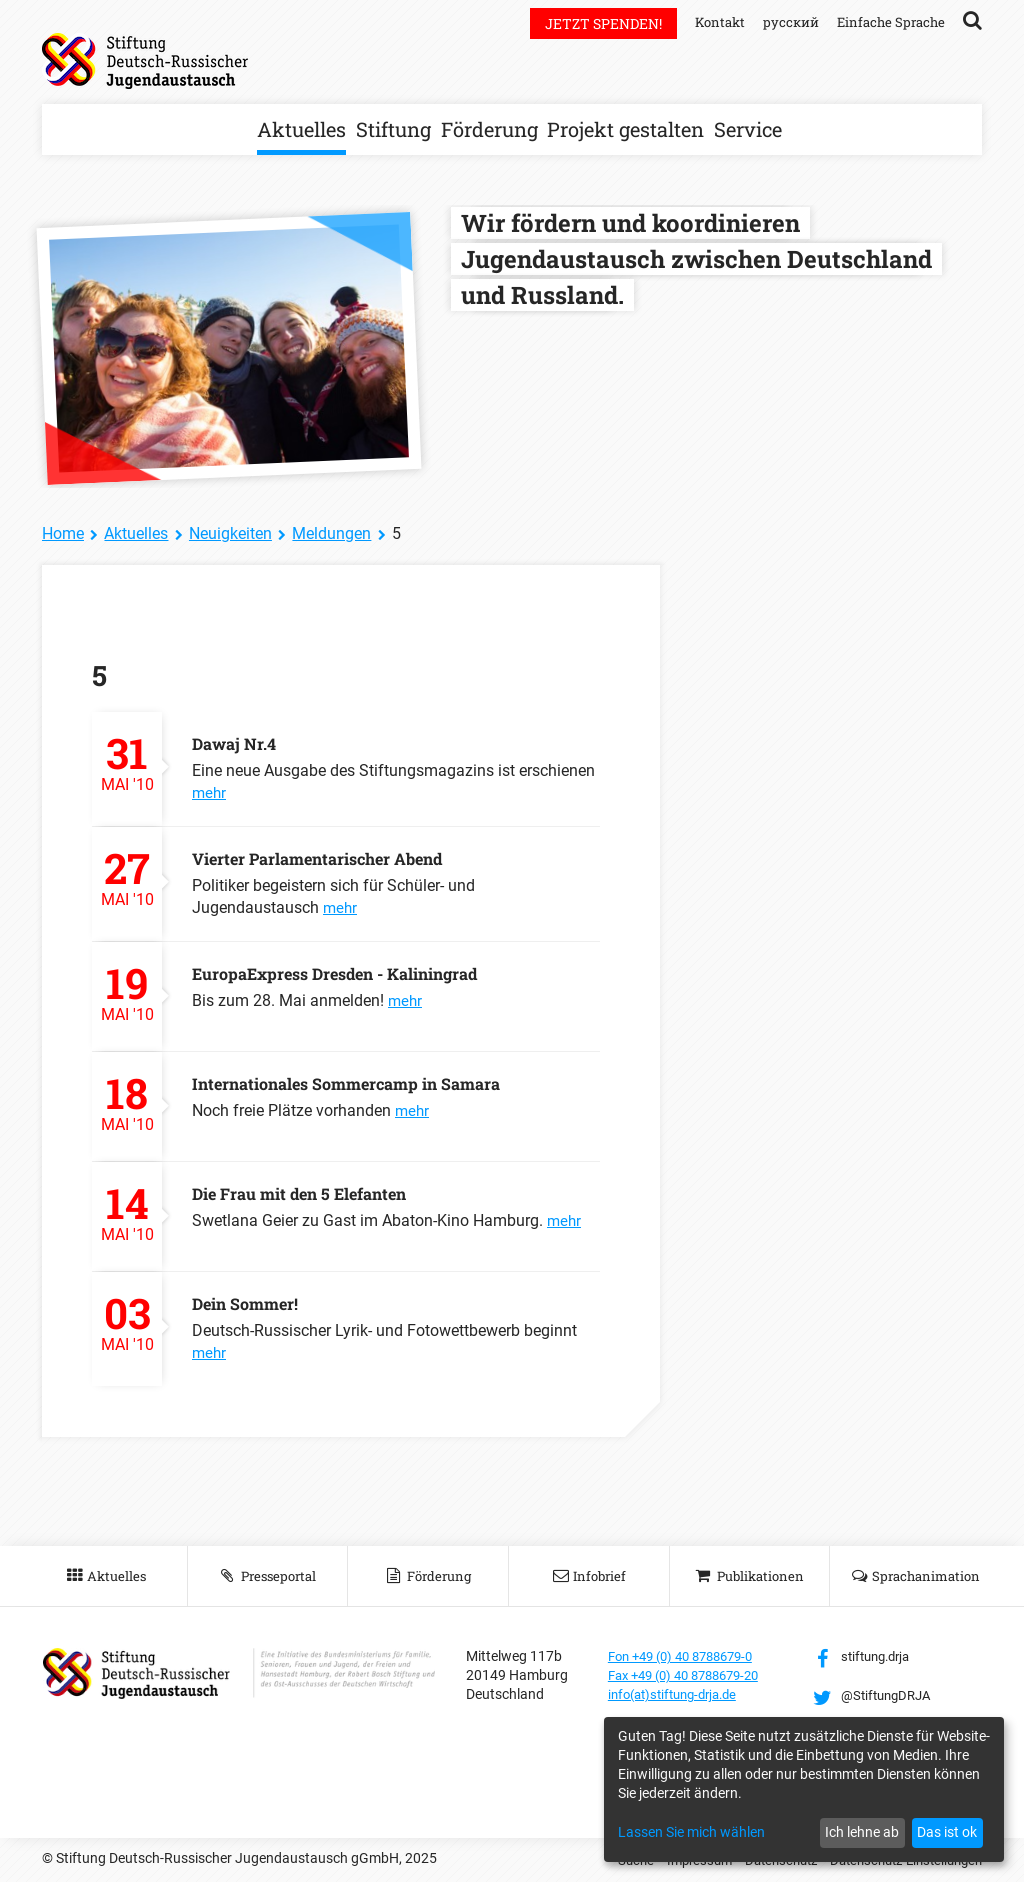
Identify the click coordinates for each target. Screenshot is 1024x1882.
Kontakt (709, 21)
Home (63, 533)
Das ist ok (947, 1832)
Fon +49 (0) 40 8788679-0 (689, 1656)
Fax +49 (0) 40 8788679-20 (692, 1675)
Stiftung (393, 129)
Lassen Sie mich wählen (691, 1832)
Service (748, 129)
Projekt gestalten (625, 129)
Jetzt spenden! (591, 23)
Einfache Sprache (888, 21)
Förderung (489, 129)
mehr (210, 792)
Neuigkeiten (230, 533)
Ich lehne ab (862, 1832)
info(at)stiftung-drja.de (679, 1694)
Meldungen (331, 533)
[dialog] (804, 1789)
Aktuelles (301, 129)
